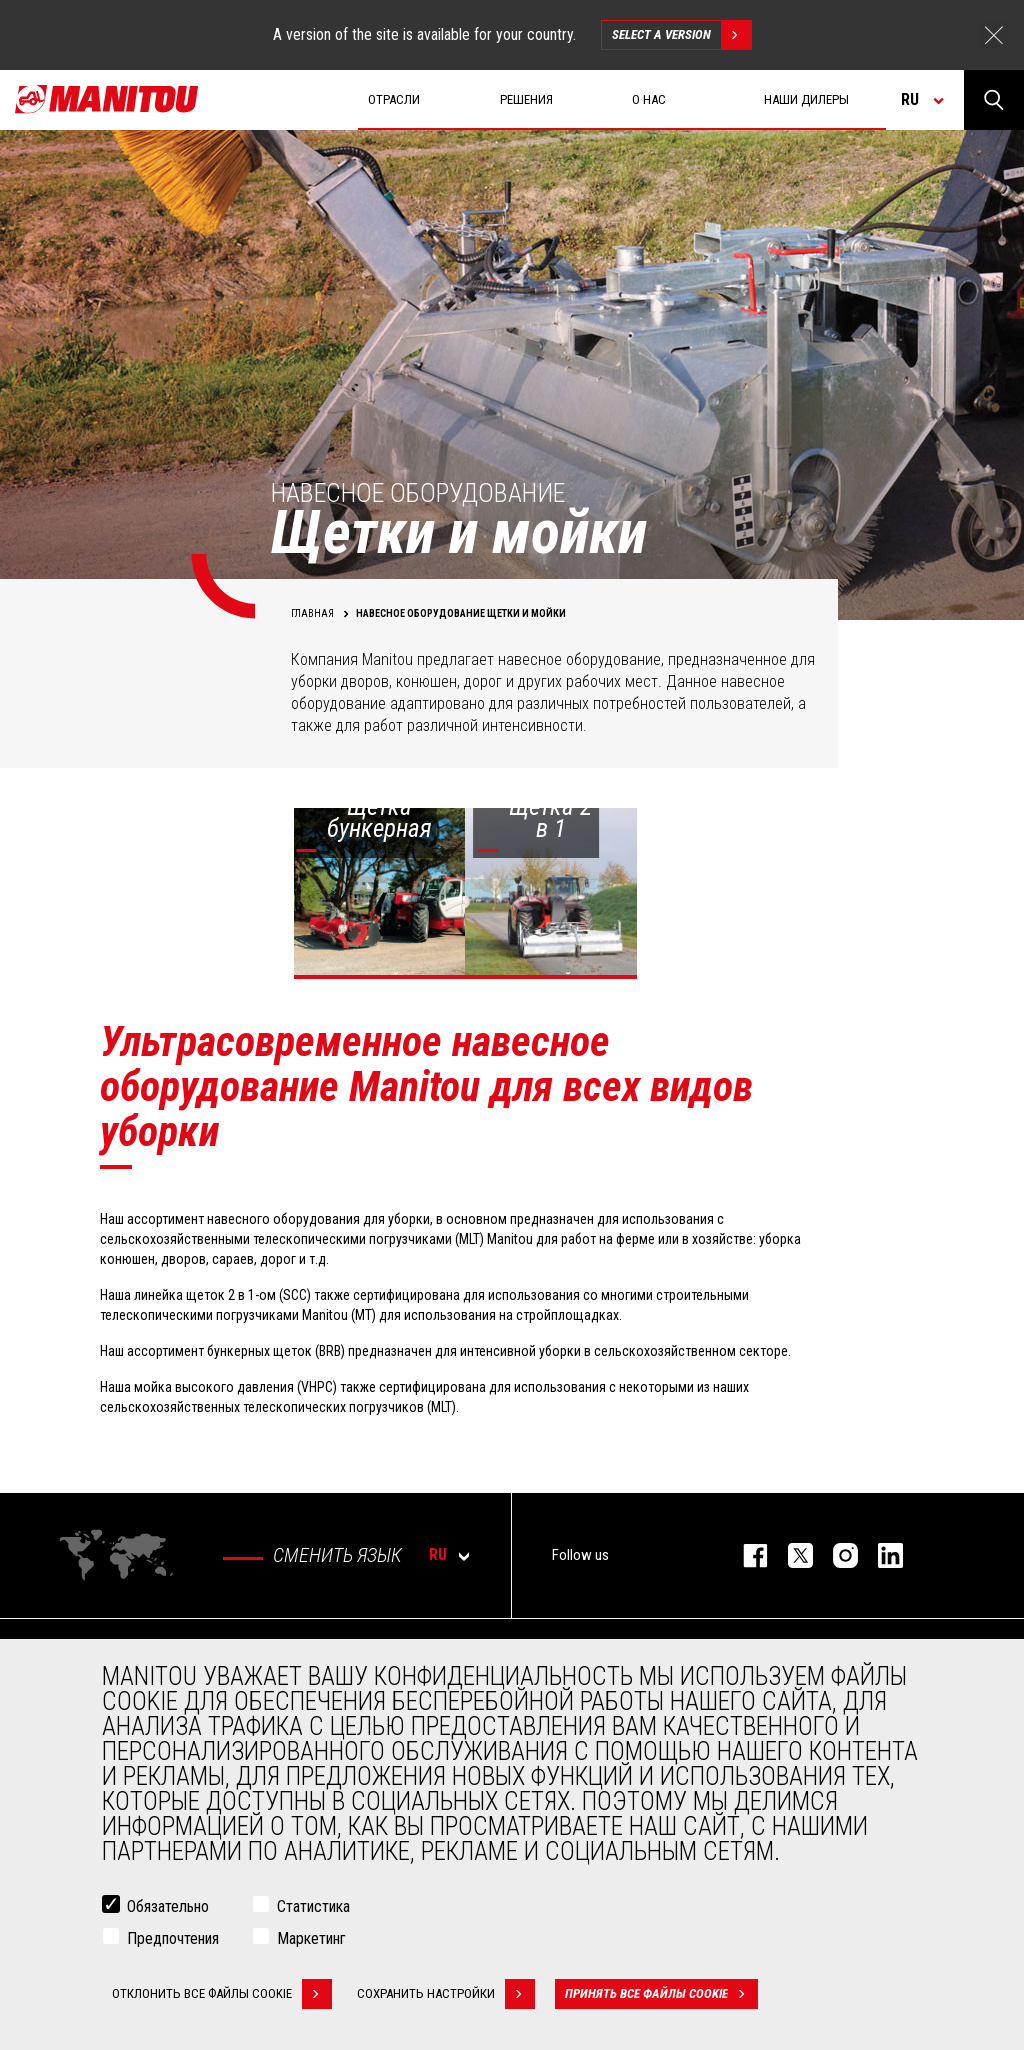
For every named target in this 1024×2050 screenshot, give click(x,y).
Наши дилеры (806, 99)
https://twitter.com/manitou (790, 1555)
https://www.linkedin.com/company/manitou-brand (880, 1555)
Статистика (313, 1906)
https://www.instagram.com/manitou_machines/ (835, 1555)
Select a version (681, 35)
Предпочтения (173, 1938)
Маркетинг (311, 1938)
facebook (745, 1555)
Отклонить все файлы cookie (222, 1994)
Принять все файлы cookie (661, 1994)
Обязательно (168, 1906)
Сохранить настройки (446, 1994)
